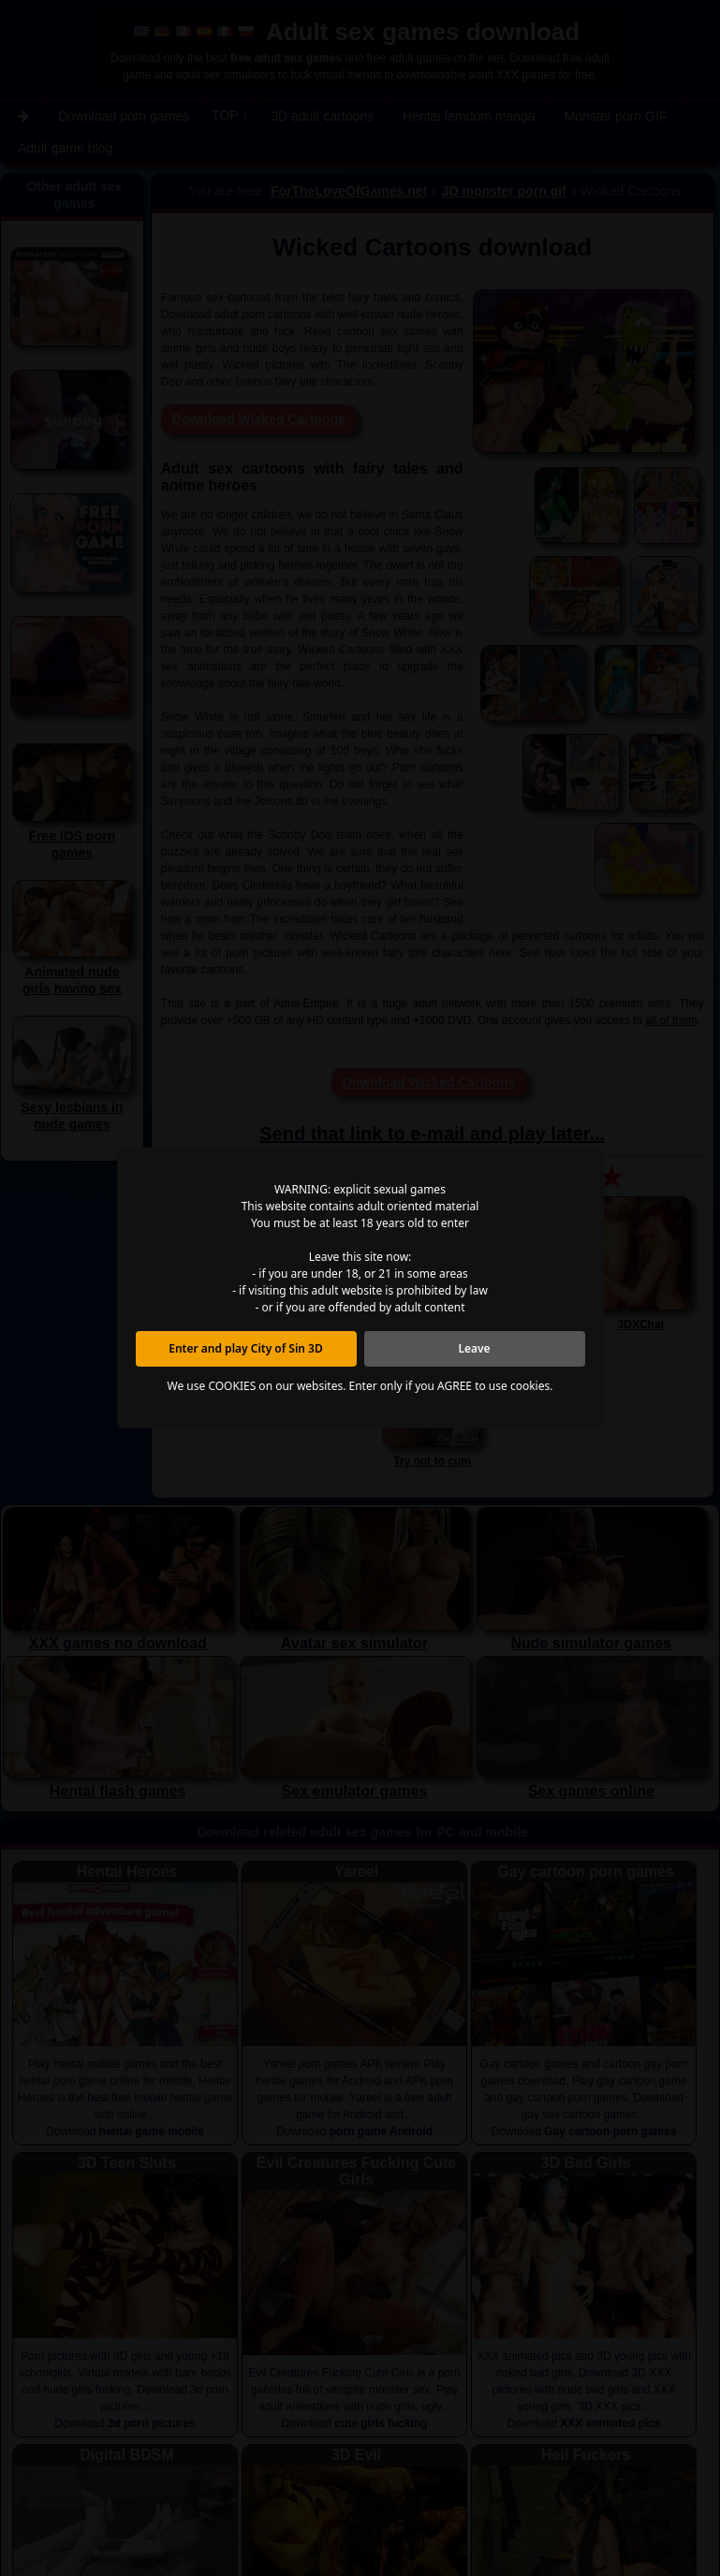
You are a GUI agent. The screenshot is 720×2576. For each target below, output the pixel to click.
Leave (474, 1348)
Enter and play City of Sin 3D (246, 1348)
